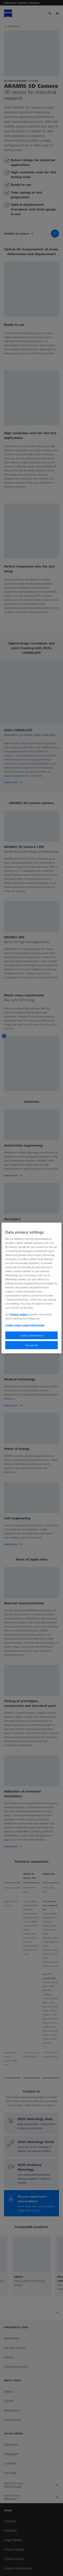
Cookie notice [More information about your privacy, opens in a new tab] (13, 1325)
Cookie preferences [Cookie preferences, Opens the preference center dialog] (31, 1335)
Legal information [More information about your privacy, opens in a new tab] (34, 1325)
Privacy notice (18, 1314)
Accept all (32, 1345)
